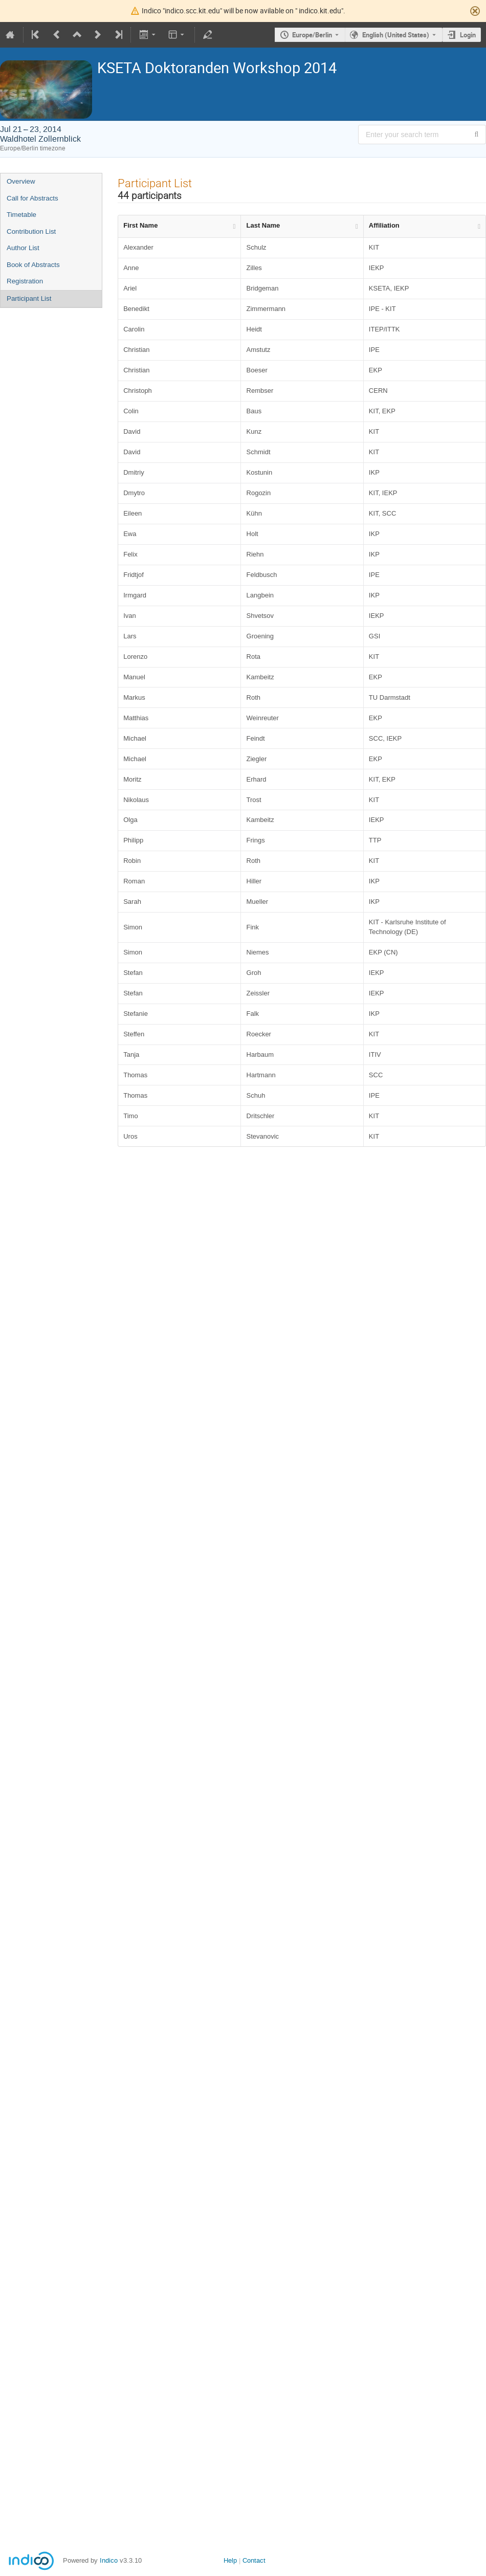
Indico (109, 2560)
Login (468, 34)
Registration (25, 281)
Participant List (29, 298)
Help (230, 2560)
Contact (254, 2560)
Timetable (21, 214)
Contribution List (31, 231)
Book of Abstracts (33, 265)
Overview (21, 181)
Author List (23, 248)
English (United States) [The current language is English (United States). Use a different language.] (395, 34)
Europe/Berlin (312, 34)
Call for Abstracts (32, 198)
